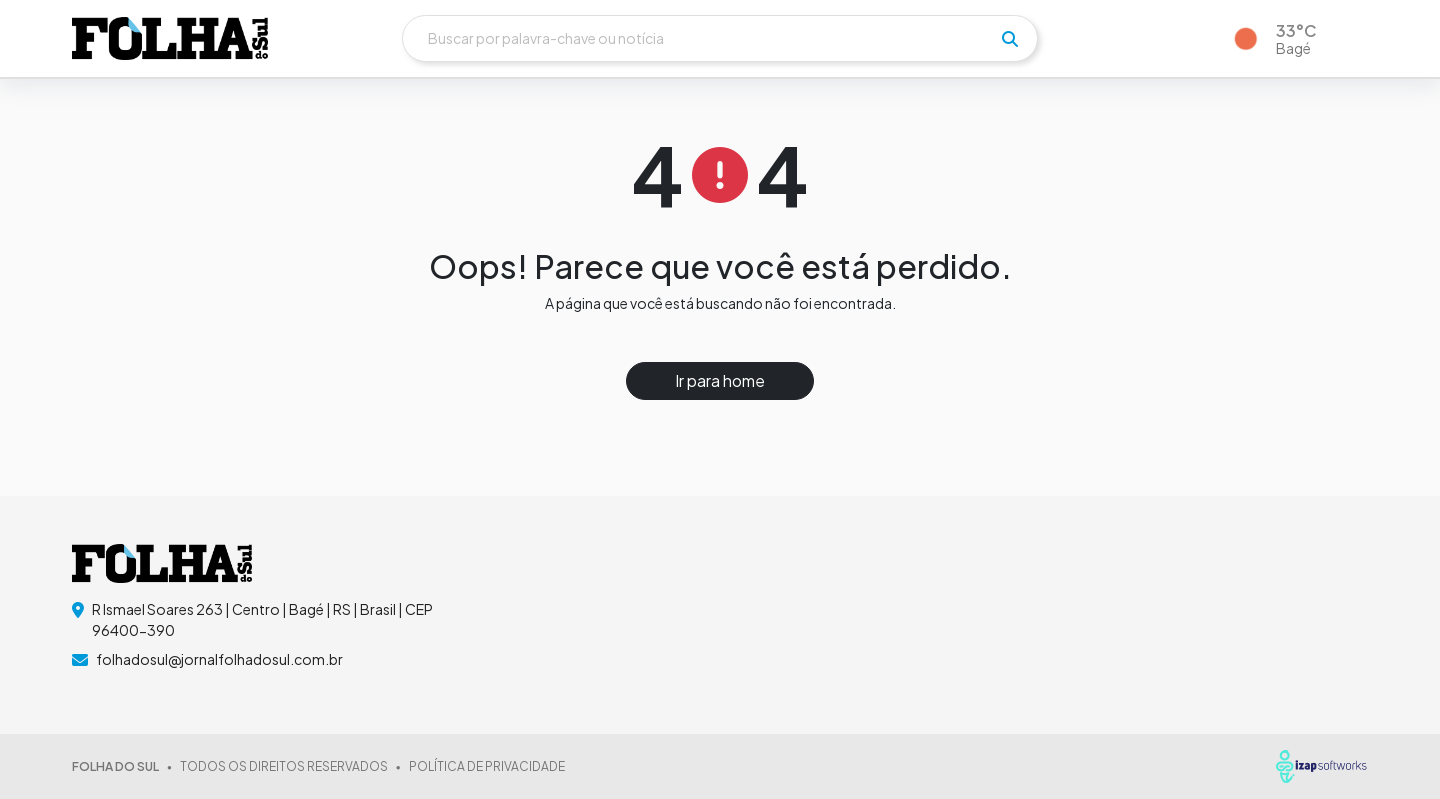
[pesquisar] (1010, 39)
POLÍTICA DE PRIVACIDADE (487, 766)
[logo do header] (170, 38)
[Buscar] (720, 38)
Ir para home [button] (720, 380)
